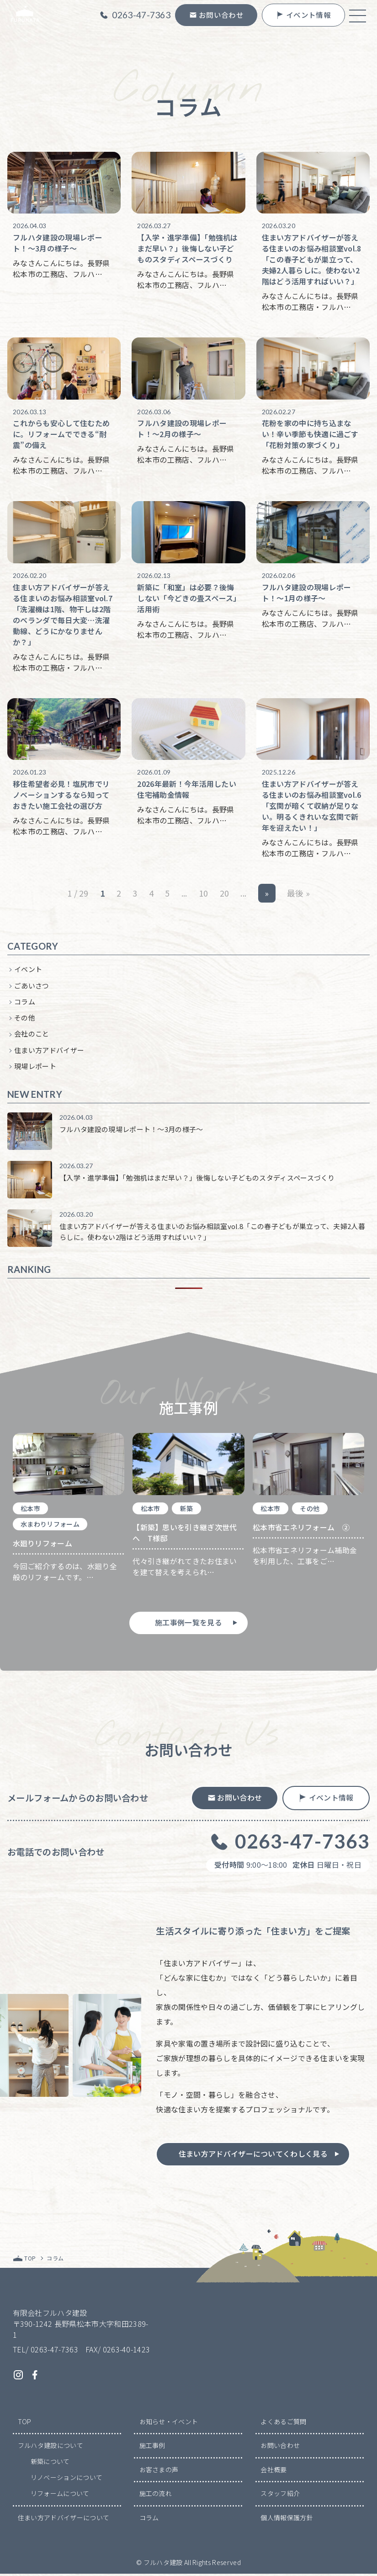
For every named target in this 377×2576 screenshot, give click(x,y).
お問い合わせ (280, 2447)
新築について (50, 2463)
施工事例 (152, 2447)
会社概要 (273, 2471)
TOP (25, 2423)
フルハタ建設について (50, 2447)
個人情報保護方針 (286, 2519)
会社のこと (31, 1035)
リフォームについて (60, 2495)
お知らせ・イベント (168, 2423)
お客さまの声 (159, 2471)
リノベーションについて (67, 2479)
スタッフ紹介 (280, 2495)
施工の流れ (155, 2495)
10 (203, 895)
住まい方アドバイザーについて (63, 2519)
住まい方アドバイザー (49, 1051)
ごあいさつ (31, 987)
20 (224, 895)
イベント (28, 971)
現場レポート (35, 1068)
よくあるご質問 (283, 2423)
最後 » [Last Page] (298, 895)
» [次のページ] (267, 895)
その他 (24, 1019)
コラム (24, 1003)
